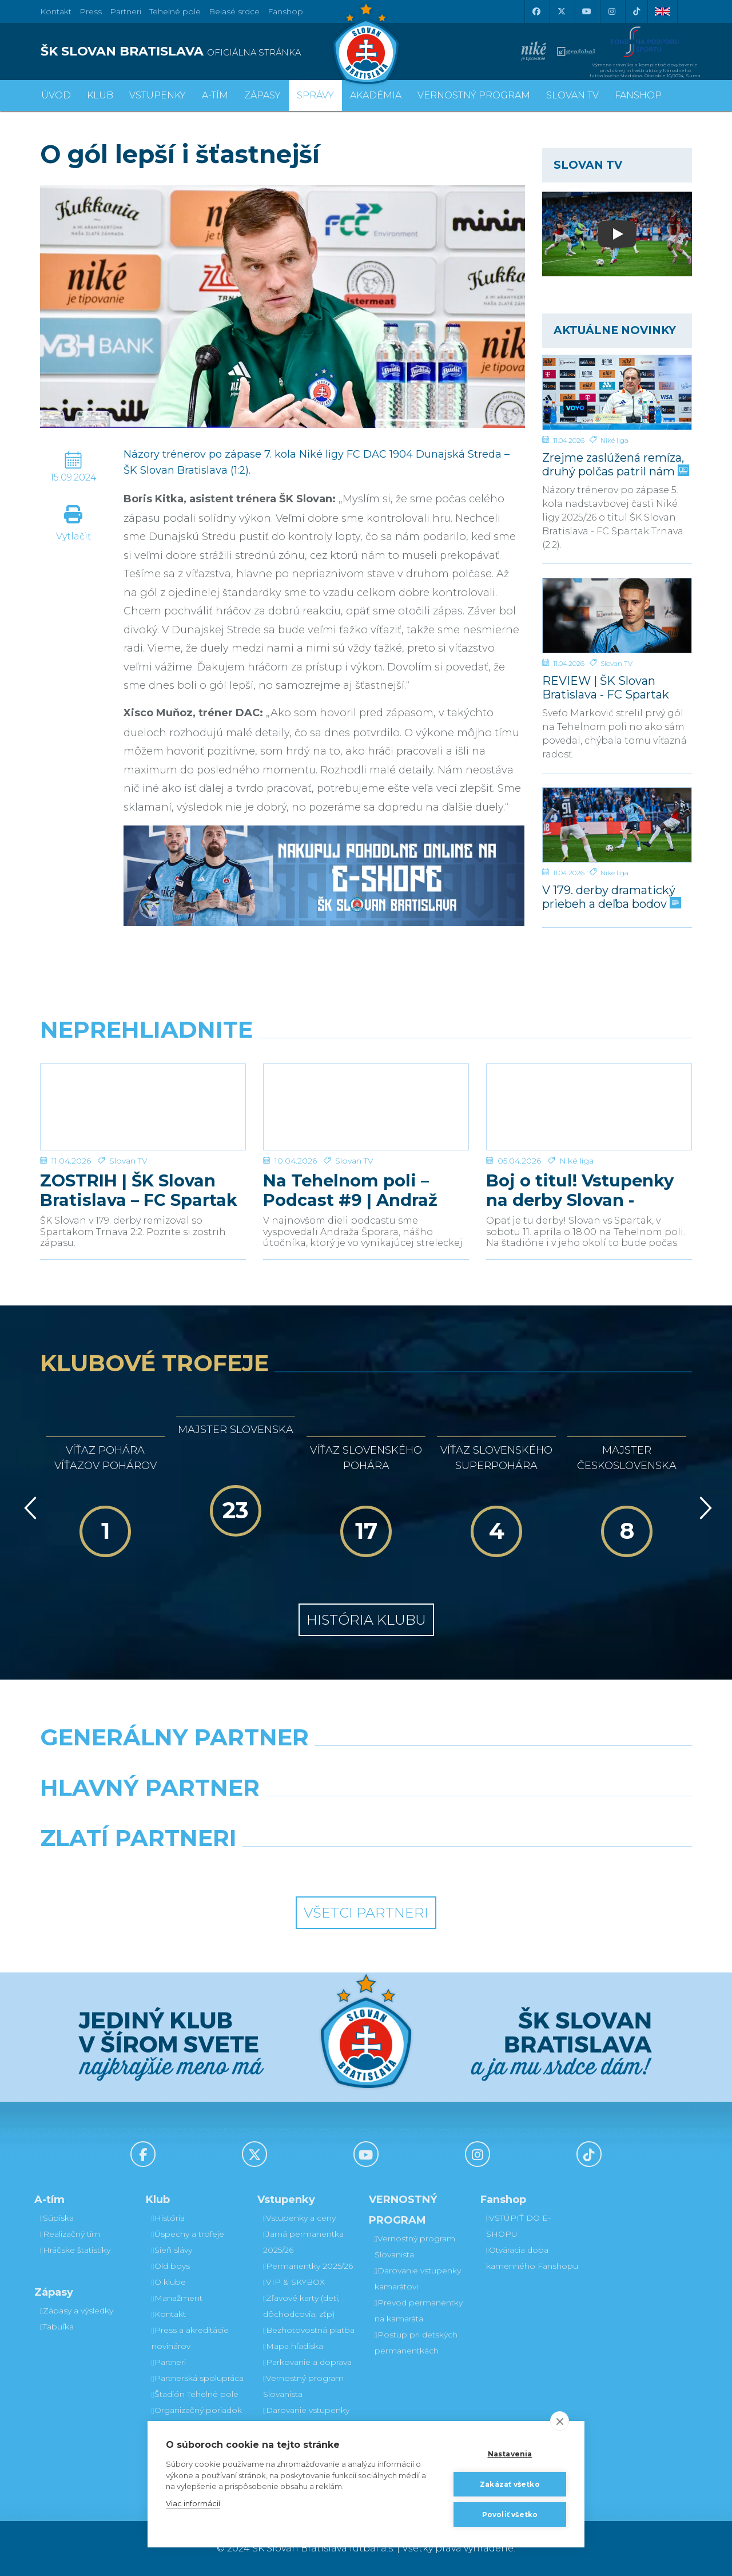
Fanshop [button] (638, 95)
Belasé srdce (234, 11)
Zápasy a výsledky (76, 2310)
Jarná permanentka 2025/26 (303, 2242)
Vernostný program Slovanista (303, 2386)
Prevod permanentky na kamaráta (419, 2310)
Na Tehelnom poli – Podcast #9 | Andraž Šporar (350, 1190)
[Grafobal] (283, 1817)
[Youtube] (586, 11)
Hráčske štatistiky (75, 2250)
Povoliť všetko (510, 2514)
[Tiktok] (636, 11)
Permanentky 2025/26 (308, 2266)
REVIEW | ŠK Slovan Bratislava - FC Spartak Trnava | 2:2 (605, 687)
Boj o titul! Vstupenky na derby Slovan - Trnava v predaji (580, 1190)
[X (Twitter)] (561, 11)
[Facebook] (535, 11)
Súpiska (57, 2218)
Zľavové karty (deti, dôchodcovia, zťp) (301, 2306)
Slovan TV (616, 663)
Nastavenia (510, 2454)
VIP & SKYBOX (294, 2282)
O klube (169, 2282)
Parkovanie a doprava (307, 2362)
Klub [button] (100, 95)
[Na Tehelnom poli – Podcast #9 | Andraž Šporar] (366, 1106)
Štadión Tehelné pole (195, 2394)
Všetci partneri (366, 1912)
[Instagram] (611, 11)
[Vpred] (703, 1508)
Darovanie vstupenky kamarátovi (306, 2418)
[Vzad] (28, 1508)
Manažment (177, 2298)
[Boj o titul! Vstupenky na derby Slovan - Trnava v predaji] (589, 1106)
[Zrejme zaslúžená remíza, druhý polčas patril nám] (617, 392)
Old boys (171, 2266)
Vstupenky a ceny (299, 2218)
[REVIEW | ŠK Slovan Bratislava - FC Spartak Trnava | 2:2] (617, 615)
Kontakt (169, 2314)
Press (90, 11)
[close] (559, 2421)
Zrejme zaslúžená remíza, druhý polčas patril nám (614, 464)
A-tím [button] (215, 95)
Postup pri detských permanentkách (416, 2342)
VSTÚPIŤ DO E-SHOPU (518, 2226)
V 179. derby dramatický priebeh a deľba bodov (610, 896)
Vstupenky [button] (157, 95)
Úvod (56, 95)
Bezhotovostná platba (309, 2330)
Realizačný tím (70, 2234)
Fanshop (285, 11)
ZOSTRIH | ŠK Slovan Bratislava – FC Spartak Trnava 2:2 (138, 1190)
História (168, 2218)
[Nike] (366, 1766)
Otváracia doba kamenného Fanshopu (532, 2258)
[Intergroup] (283, 1867)
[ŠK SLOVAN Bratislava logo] (366, 43)
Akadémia (375, 95)
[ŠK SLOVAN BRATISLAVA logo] (198, 51)
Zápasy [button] (262, 95)
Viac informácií (193, 2503)
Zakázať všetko (510, 2484)
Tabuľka (57, 2326)
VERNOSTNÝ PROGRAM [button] (473, 95)
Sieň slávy (172, 2250)
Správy (315, 95)
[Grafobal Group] (450, 1867)
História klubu (366, 1620)
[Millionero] (450, 1817)
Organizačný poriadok (197, 2410)
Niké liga (614, 440)
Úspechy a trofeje (188, 2234)
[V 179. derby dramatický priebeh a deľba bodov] (617, 825)
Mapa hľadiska (293, 2346)
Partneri (169, 2362)
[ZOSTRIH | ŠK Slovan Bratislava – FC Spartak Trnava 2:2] (143, 1106)
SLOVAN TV (572, 95)
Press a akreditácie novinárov (190, 2338)
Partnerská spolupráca (198, 2378)
